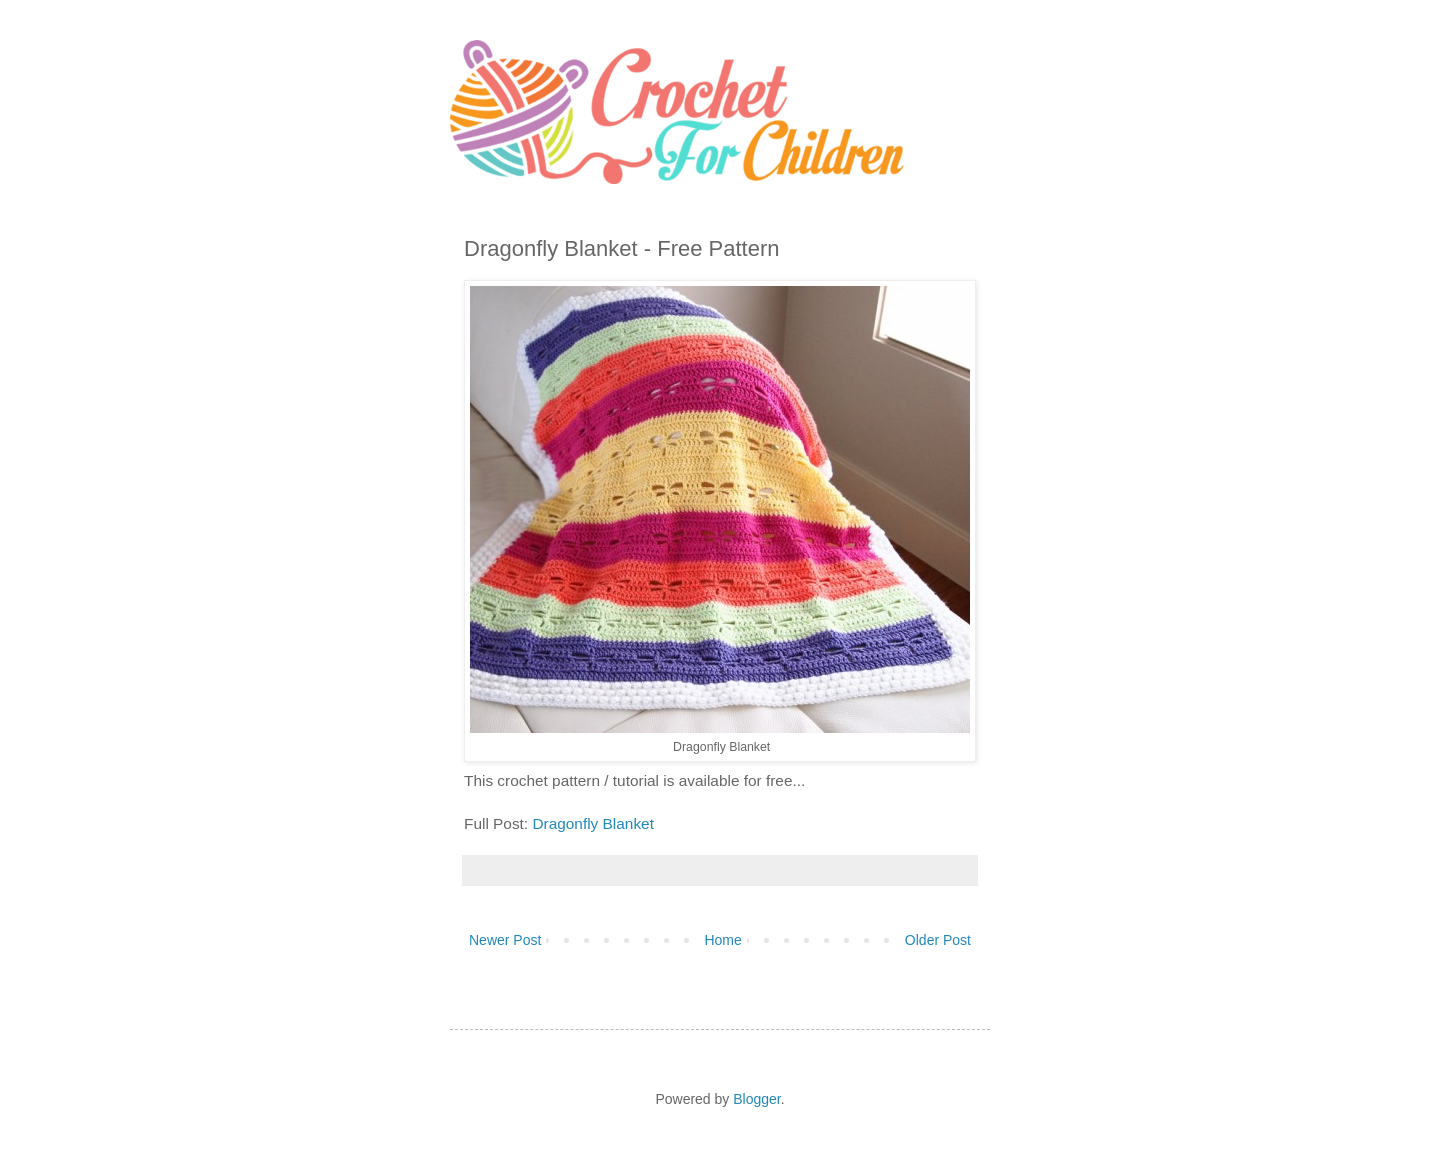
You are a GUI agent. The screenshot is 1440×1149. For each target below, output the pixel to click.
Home (722, 940)
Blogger (756, 1099)
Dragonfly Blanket (592, 823)
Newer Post (505, 940)
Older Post (938, 940)
